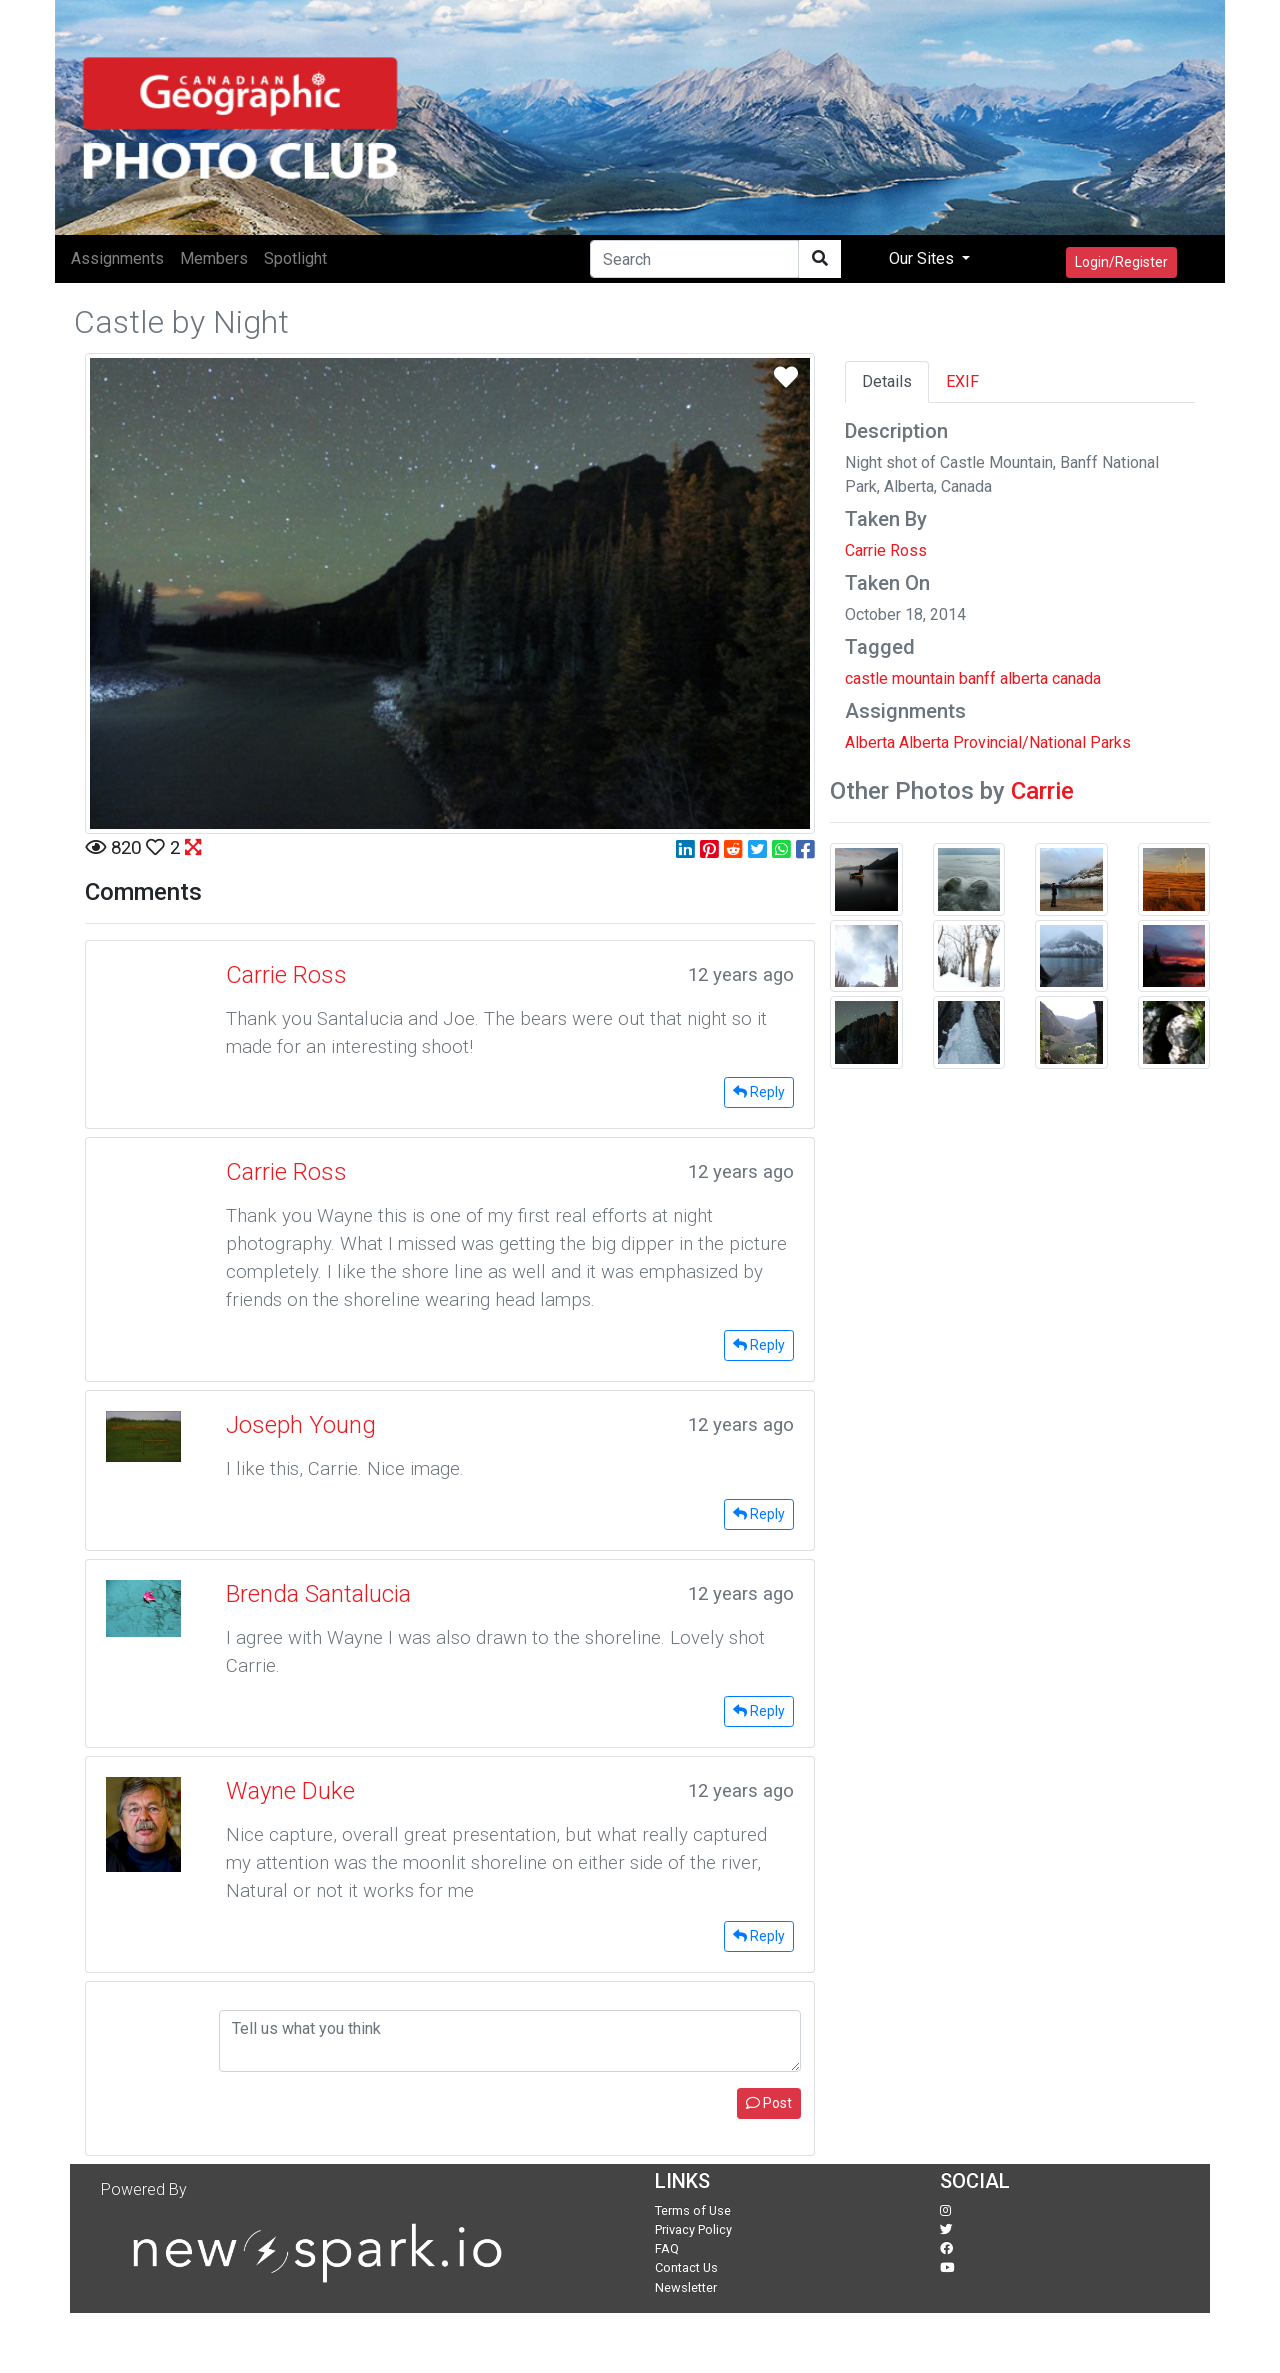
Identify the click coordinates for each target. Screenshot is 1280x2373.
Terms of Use (693, 2210)
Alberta (870, 742)
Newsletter (686, 2287)
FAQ (667, 2248)
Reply (759, 1092)
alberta (1024, 678)
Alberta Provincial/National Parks (1015, 742)
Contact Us (686, 2267)
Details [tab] (887, 381)
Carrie (1042, 791)
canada (1076, 678)
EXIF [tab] (962, 381)
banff (977, 678)
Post (769, 2103)
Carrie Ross (886, 550)
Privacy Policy (693, 2229)
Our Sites (923, 258)
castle (866, 678)
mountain (923, 678)
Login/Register (1121, 262)
